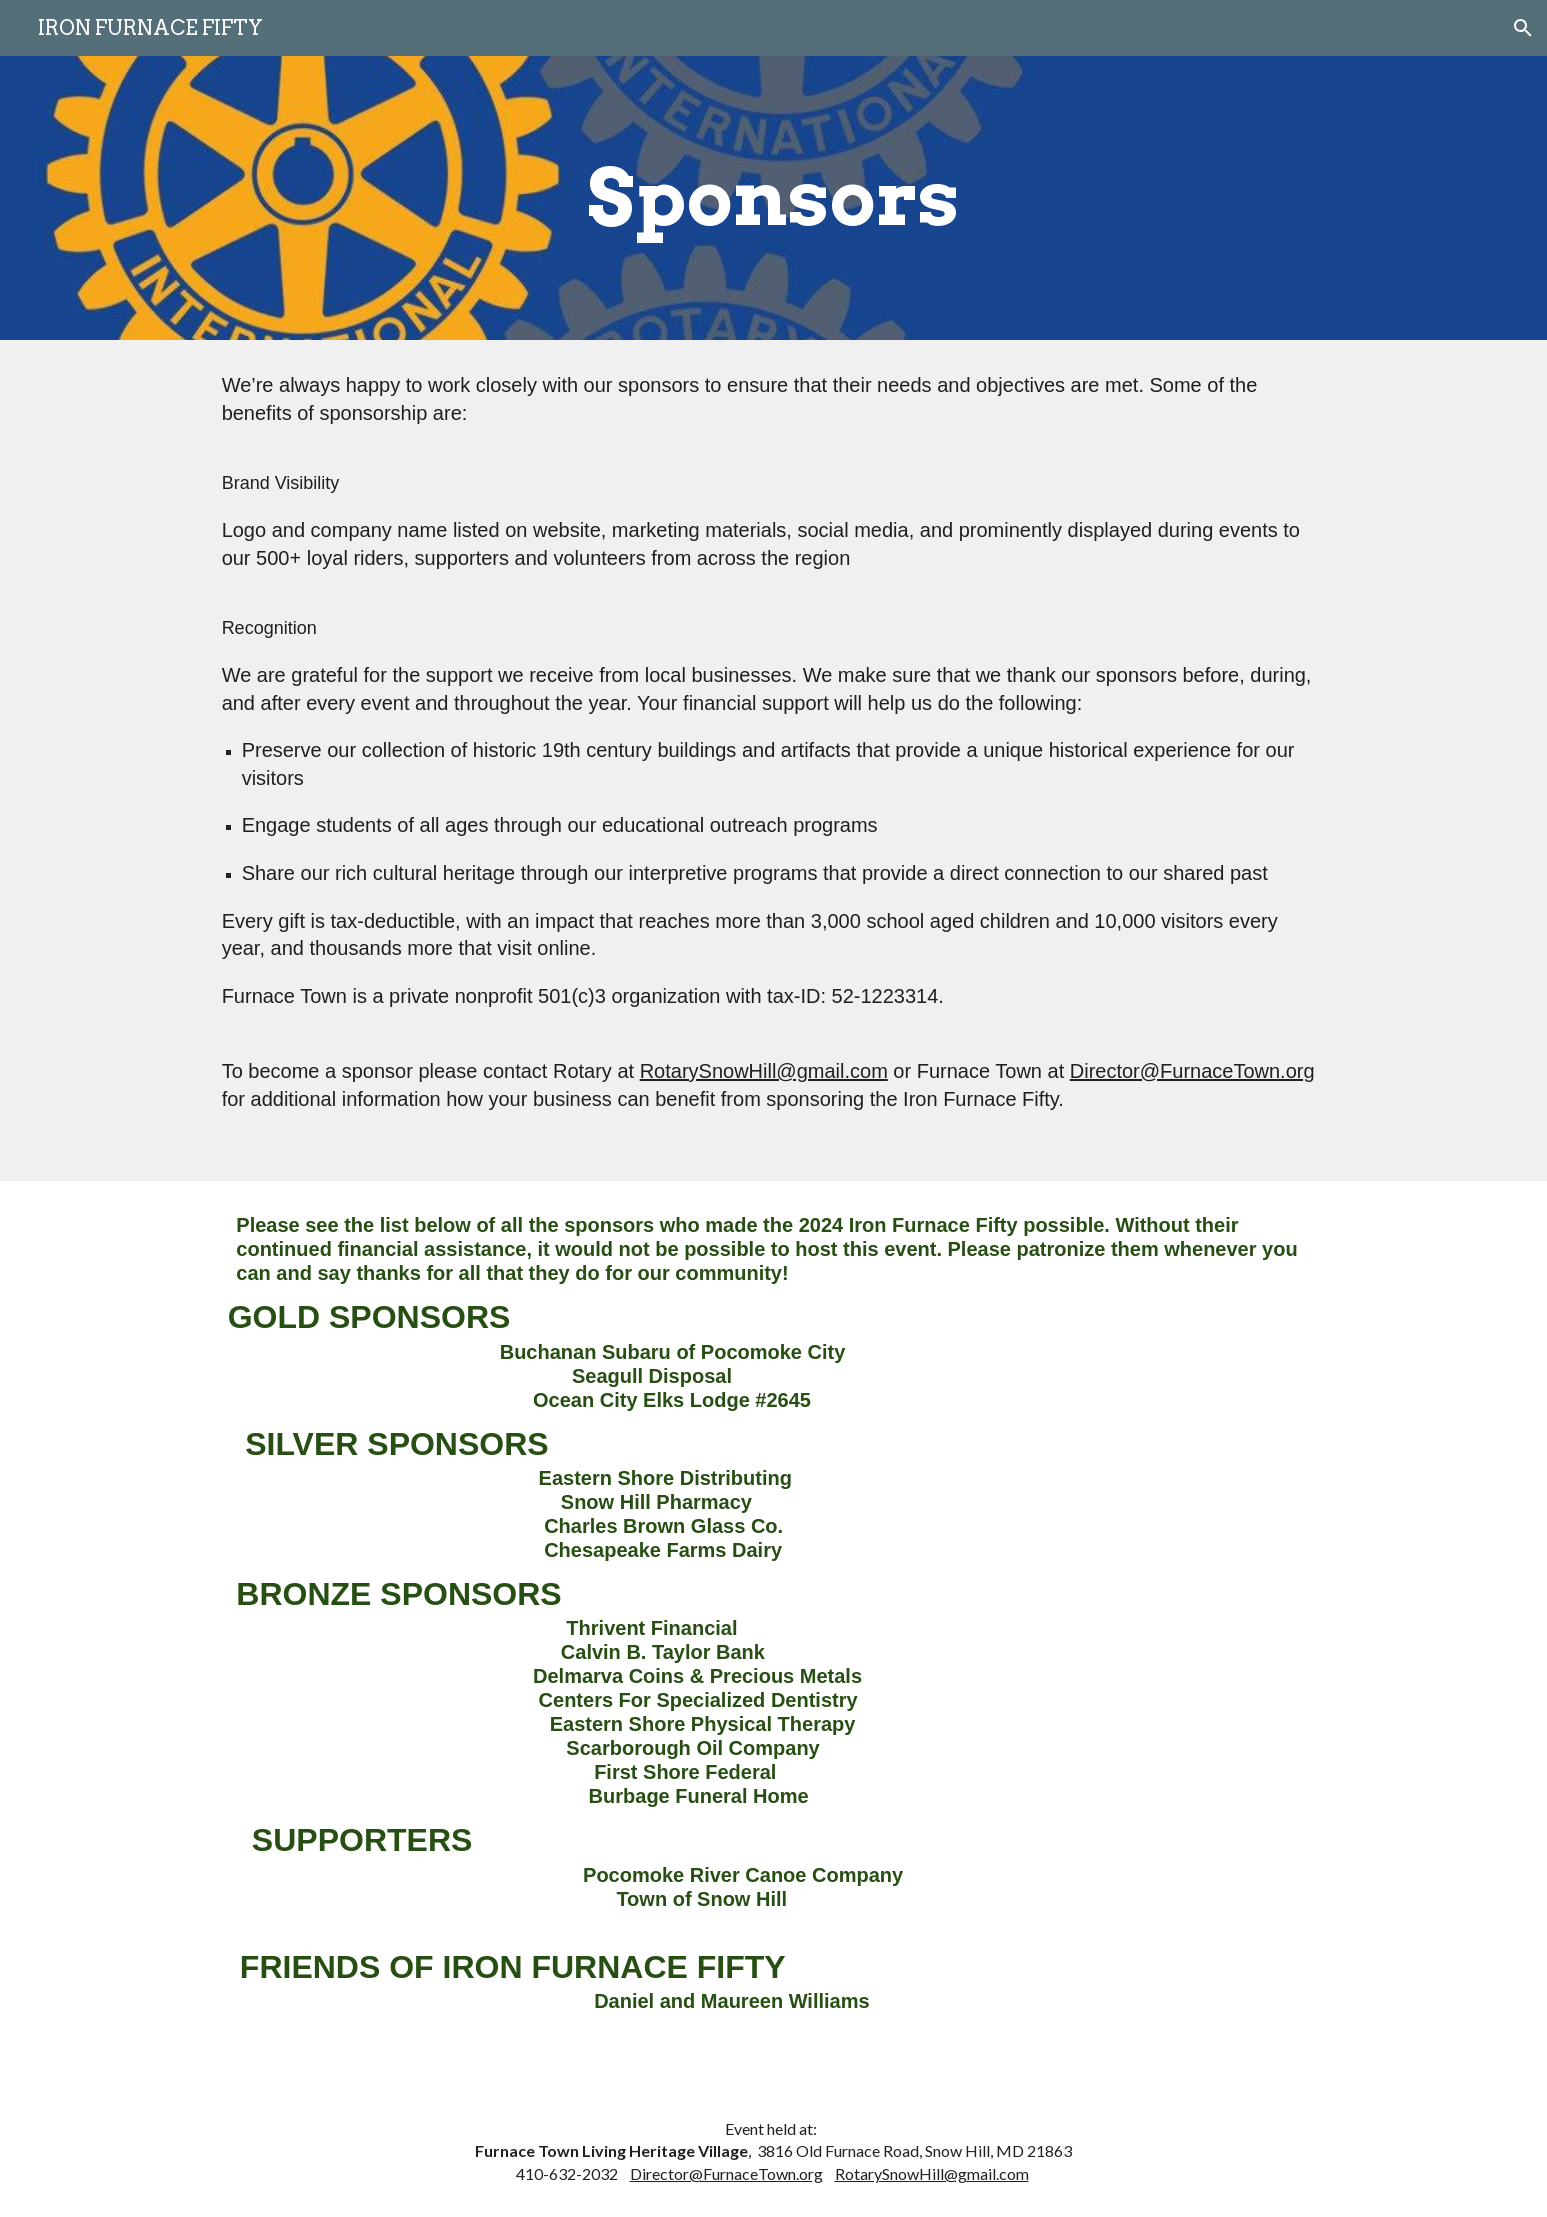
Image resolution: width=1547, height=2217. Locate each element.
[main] (774, 198)
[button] (1523, 28)
